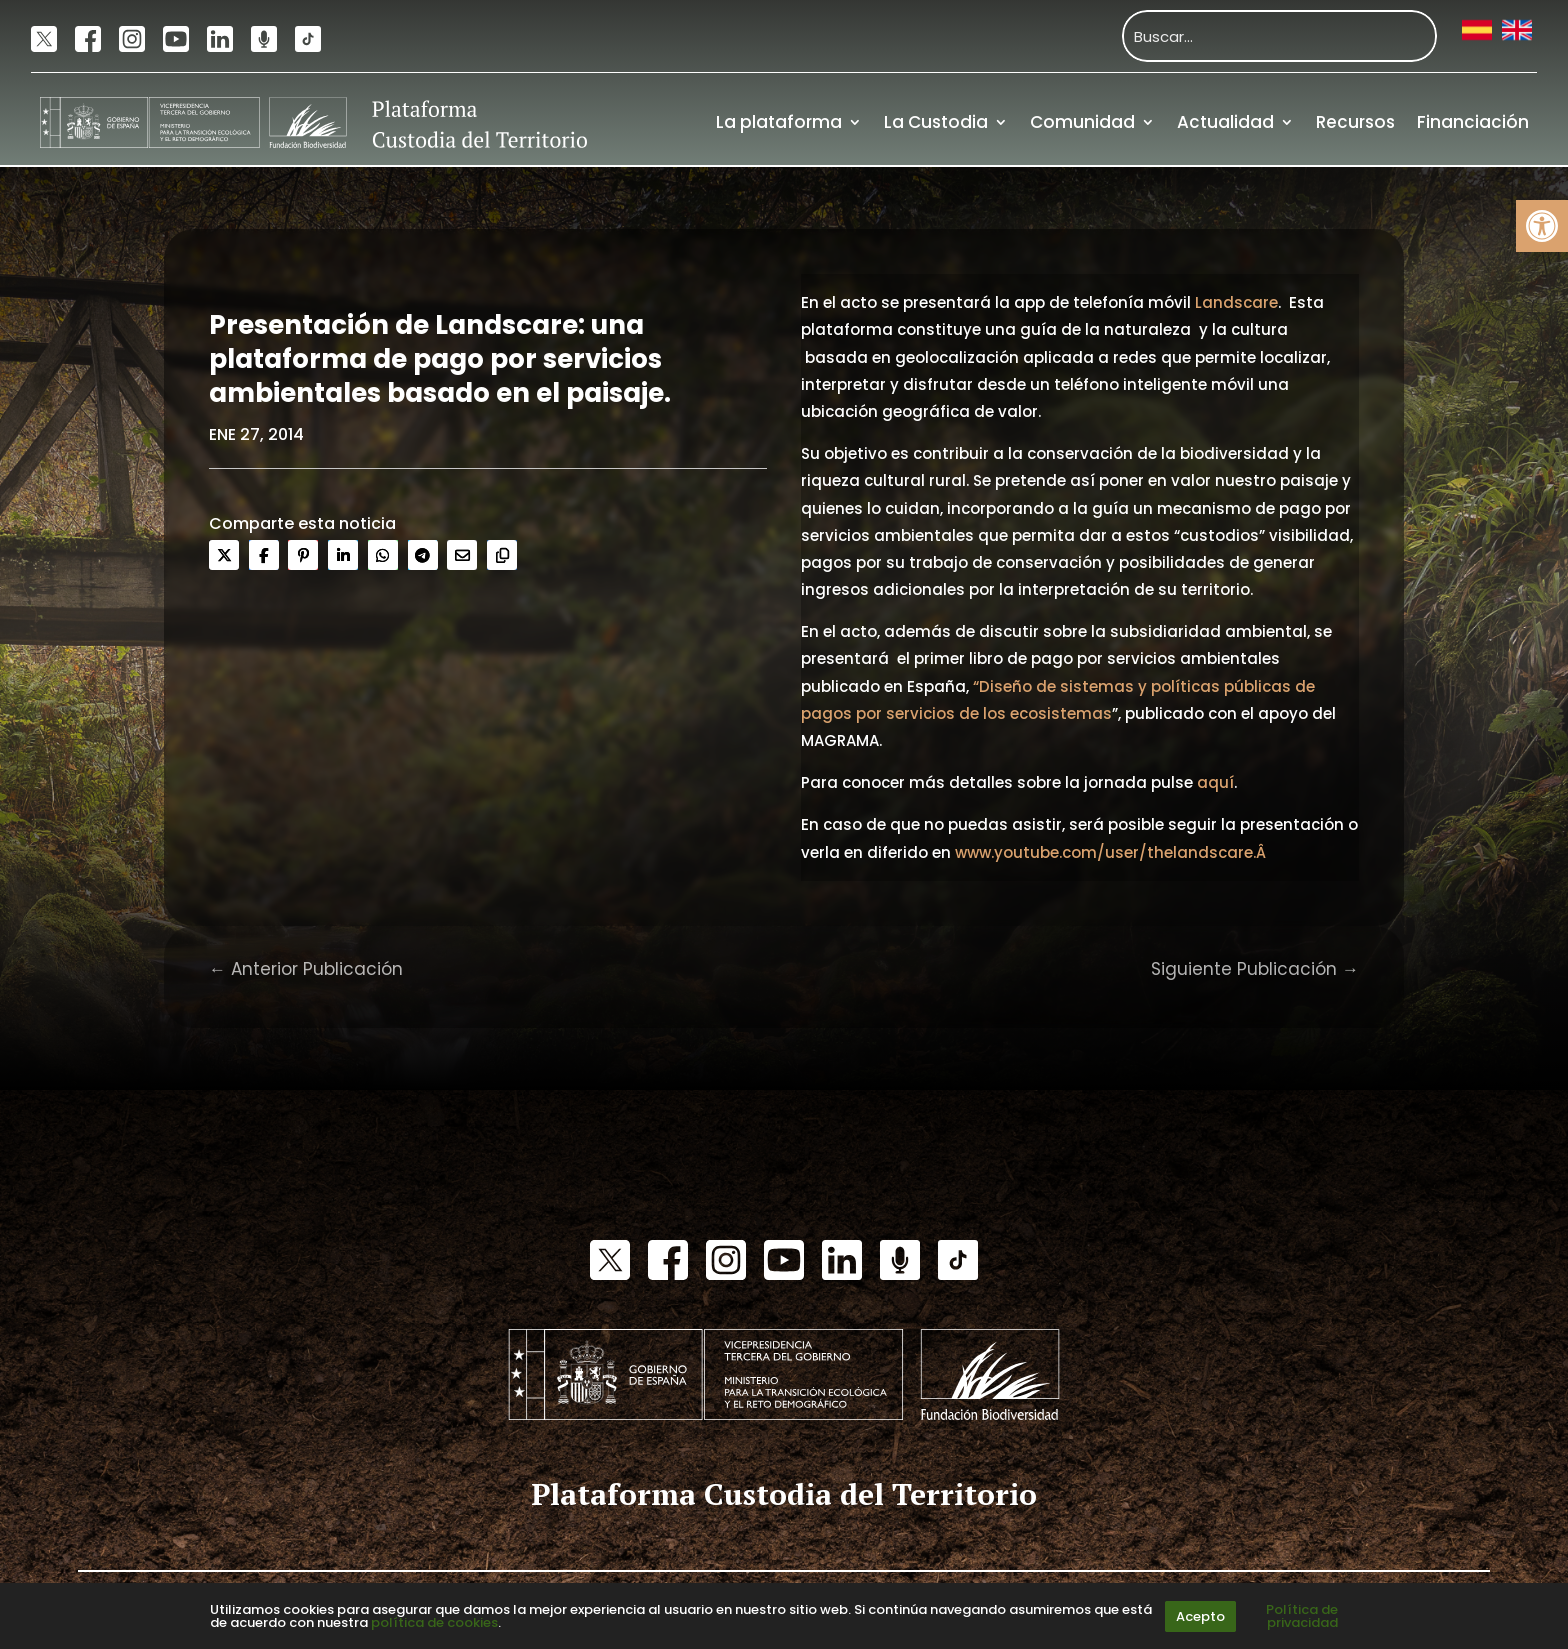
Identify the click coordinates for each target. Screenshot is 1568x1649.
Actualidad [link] (1225, 122)
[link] (1542, 226)
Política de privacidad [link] (1302, 1616)
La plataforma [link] (779, 122)
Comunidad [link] (1082, 122)
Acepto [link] (1200, 1616)
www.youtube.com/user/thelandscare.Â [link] (1112, 852)
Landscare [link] (1236, 302)
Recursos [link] (1355, 122)
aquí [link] (1215, 782)
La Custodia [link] (936, 122)
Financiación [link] (1473, 122)
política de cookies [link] (434, 1622)
